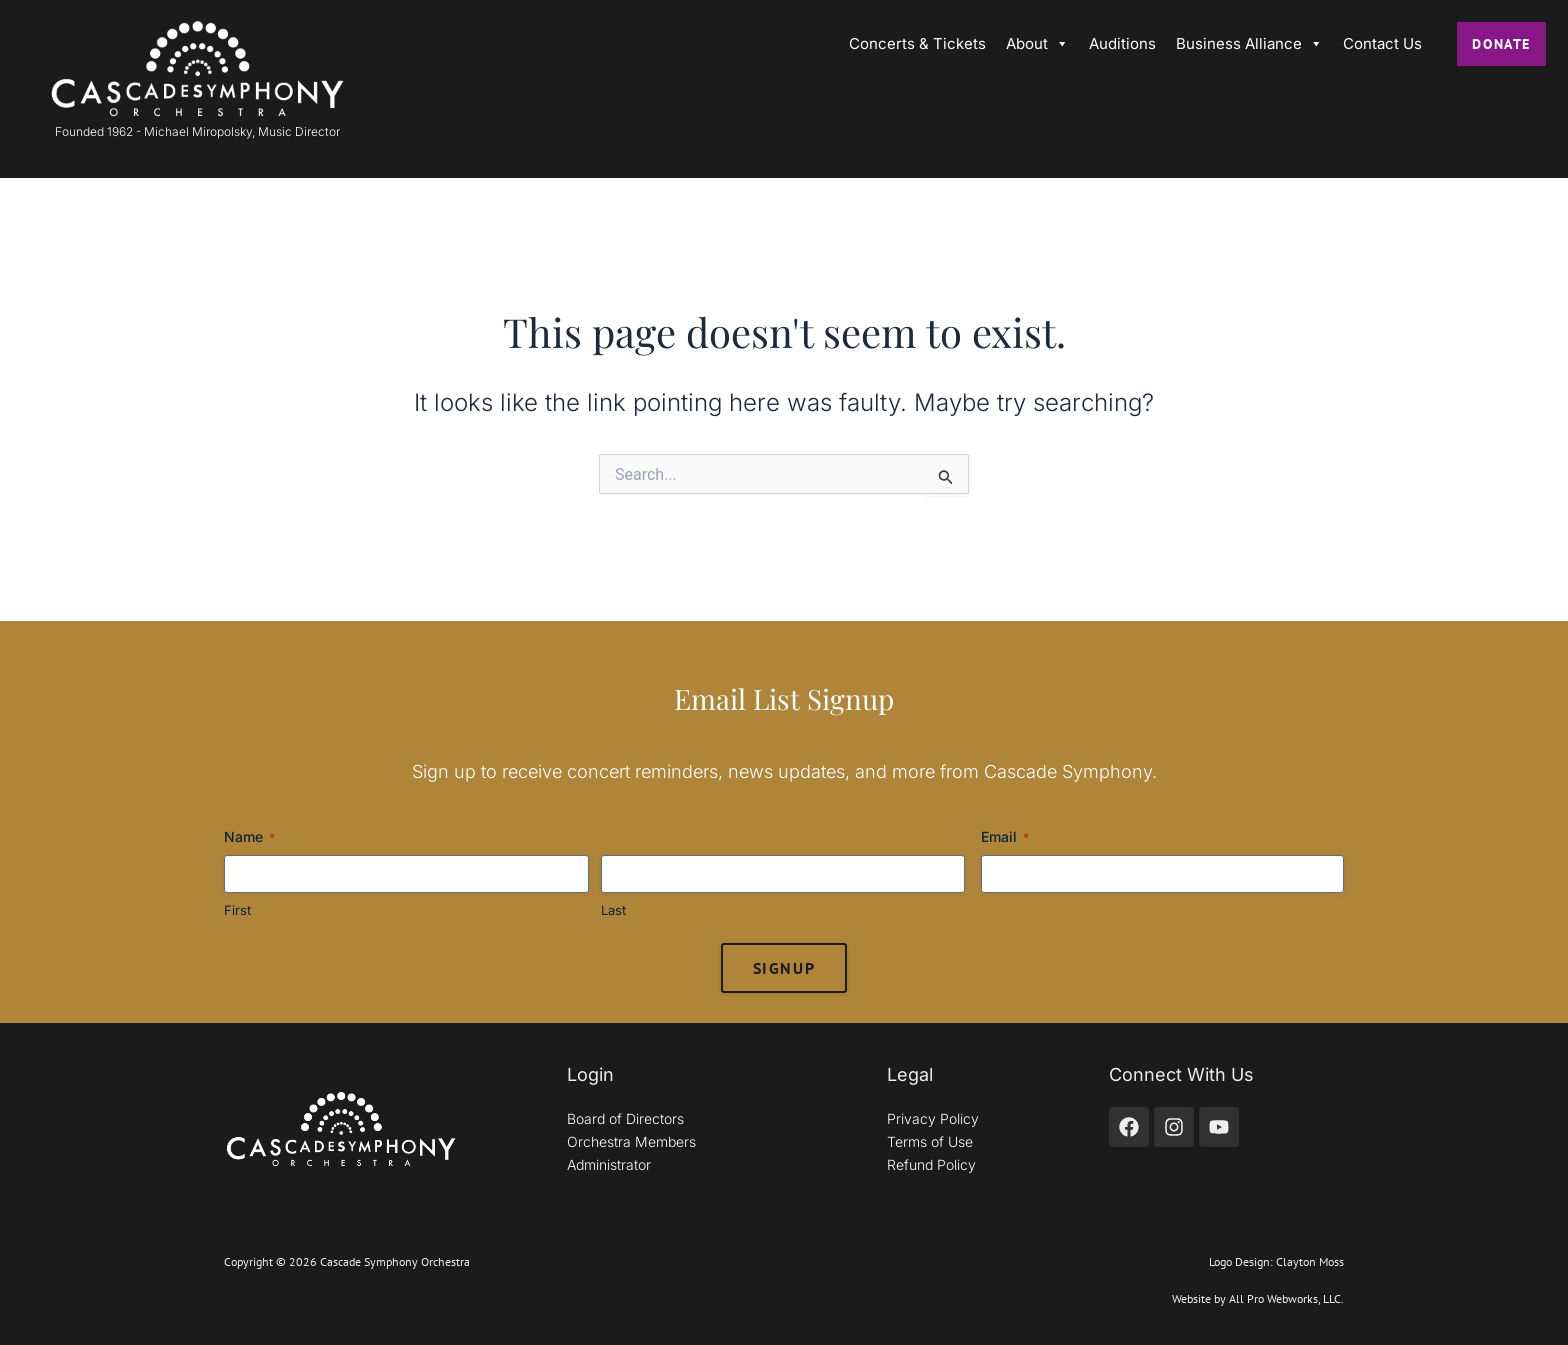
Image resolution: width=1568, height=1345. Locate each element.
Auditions (1122, 43)
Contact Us (1382, 43)
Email (1005, 837)
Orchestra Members (631, 1141)
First (237, 910)
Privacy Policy (933, 1118)
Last (613, 910)
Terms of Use (930, 1141)
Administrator (609, 1164)
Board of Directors (625, 1118)
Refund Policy (931, 1164)
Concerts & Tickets (917, 43)
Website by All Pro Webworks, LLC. (1258, 1298)
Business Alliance (1249, 44)
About (1037, 44)
